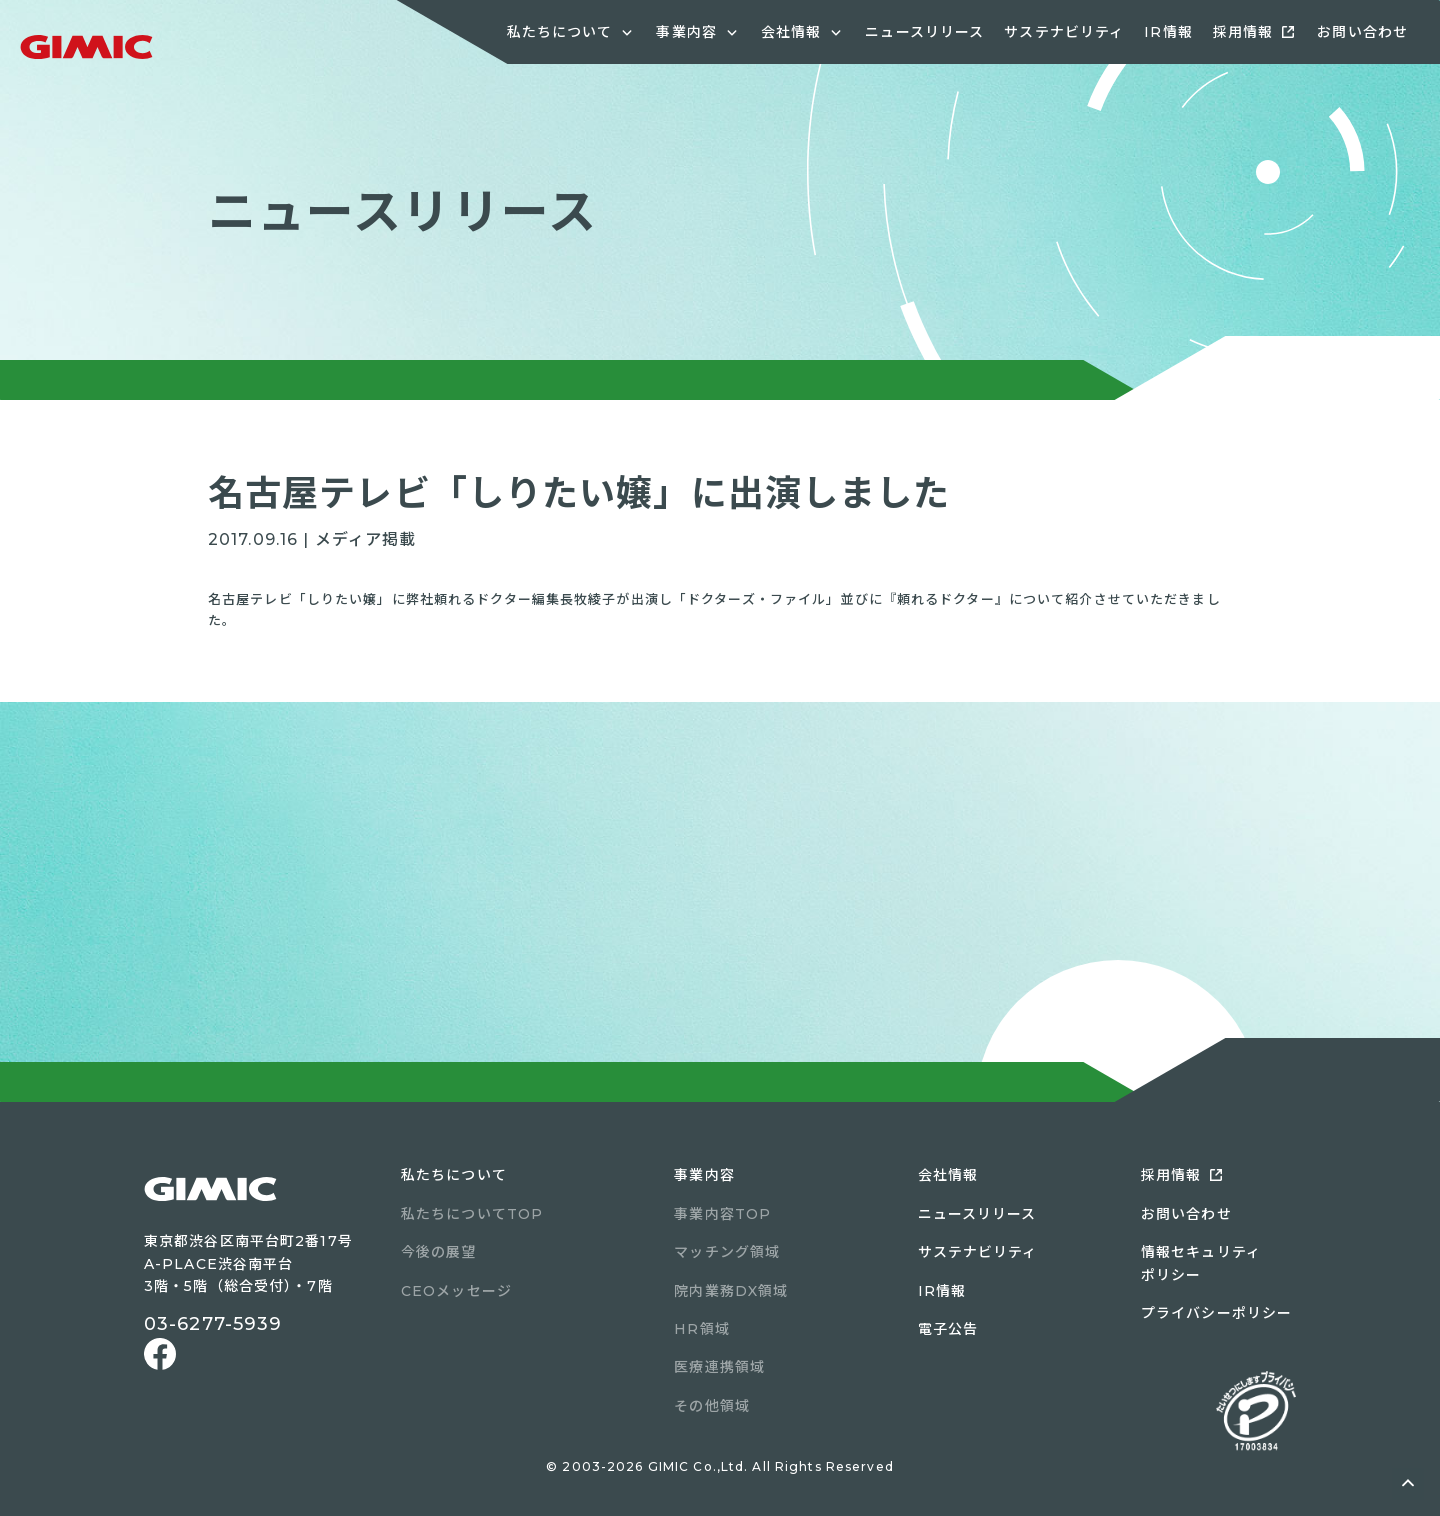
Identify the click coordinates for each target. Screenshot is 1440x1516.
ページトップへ (1408, 1484)
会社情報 (948, 1175)
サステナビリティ (1064, 32)
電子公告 (948, 1329)
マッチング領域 (727, 1252)
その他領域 (712, 1406)
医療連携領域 (719, 1367)
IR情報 (1168, 32)
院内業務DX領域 (731, 1291)
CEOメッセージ (456, 1291)
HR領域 (701, 1329)
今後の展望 (439, 1252)
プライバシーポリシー (1216, 1313)
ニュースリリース (924, 32)
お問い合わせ (1362, 32)
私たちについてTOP (472, 1214)
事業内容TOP (722, 1214)
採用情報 (1243, 32)
